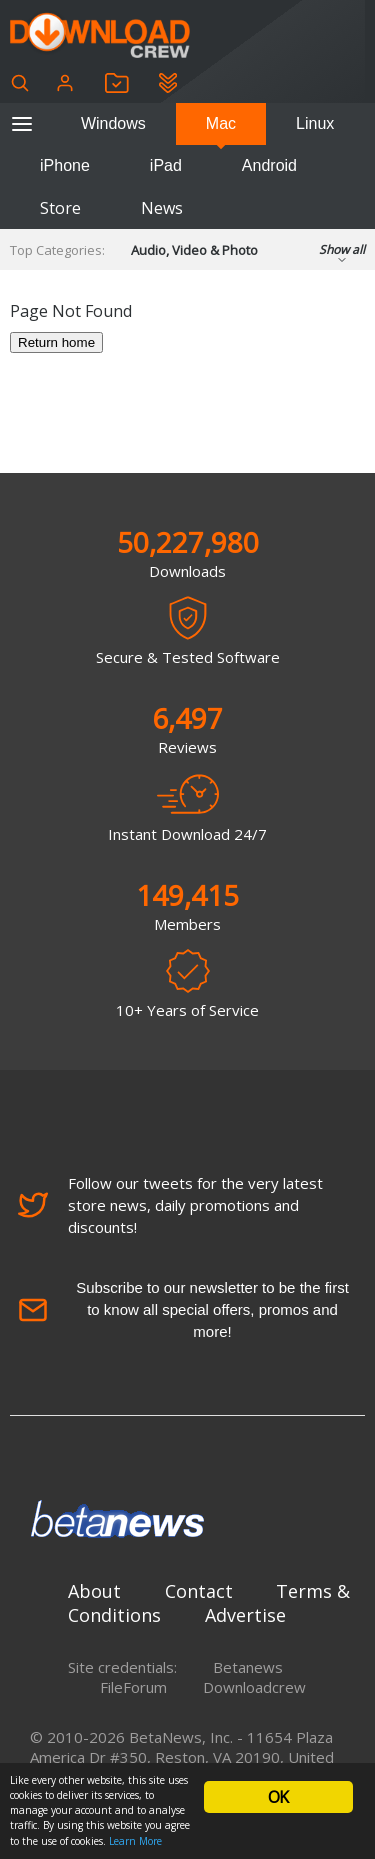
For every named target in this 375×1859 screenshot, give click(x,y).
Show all (342, 255)
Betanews (248, 1667)
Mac (221, 123)
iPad (166, 165)
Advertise (245, 1615)
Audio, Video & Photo (194, 250)
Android (269, 165)
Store (60, 208)
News (162, 208)
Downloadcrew (254, 1687)
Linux (315, 123)
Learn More (135, 1841)
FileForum (133, 1687)
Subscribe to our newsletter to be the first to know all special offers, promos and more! (183, 1309)
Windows (113, 123)
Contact (199, 1591)
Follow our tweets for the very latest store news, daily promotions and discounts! (170, 1205)
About (94, 1591)
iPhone (65, 165)
